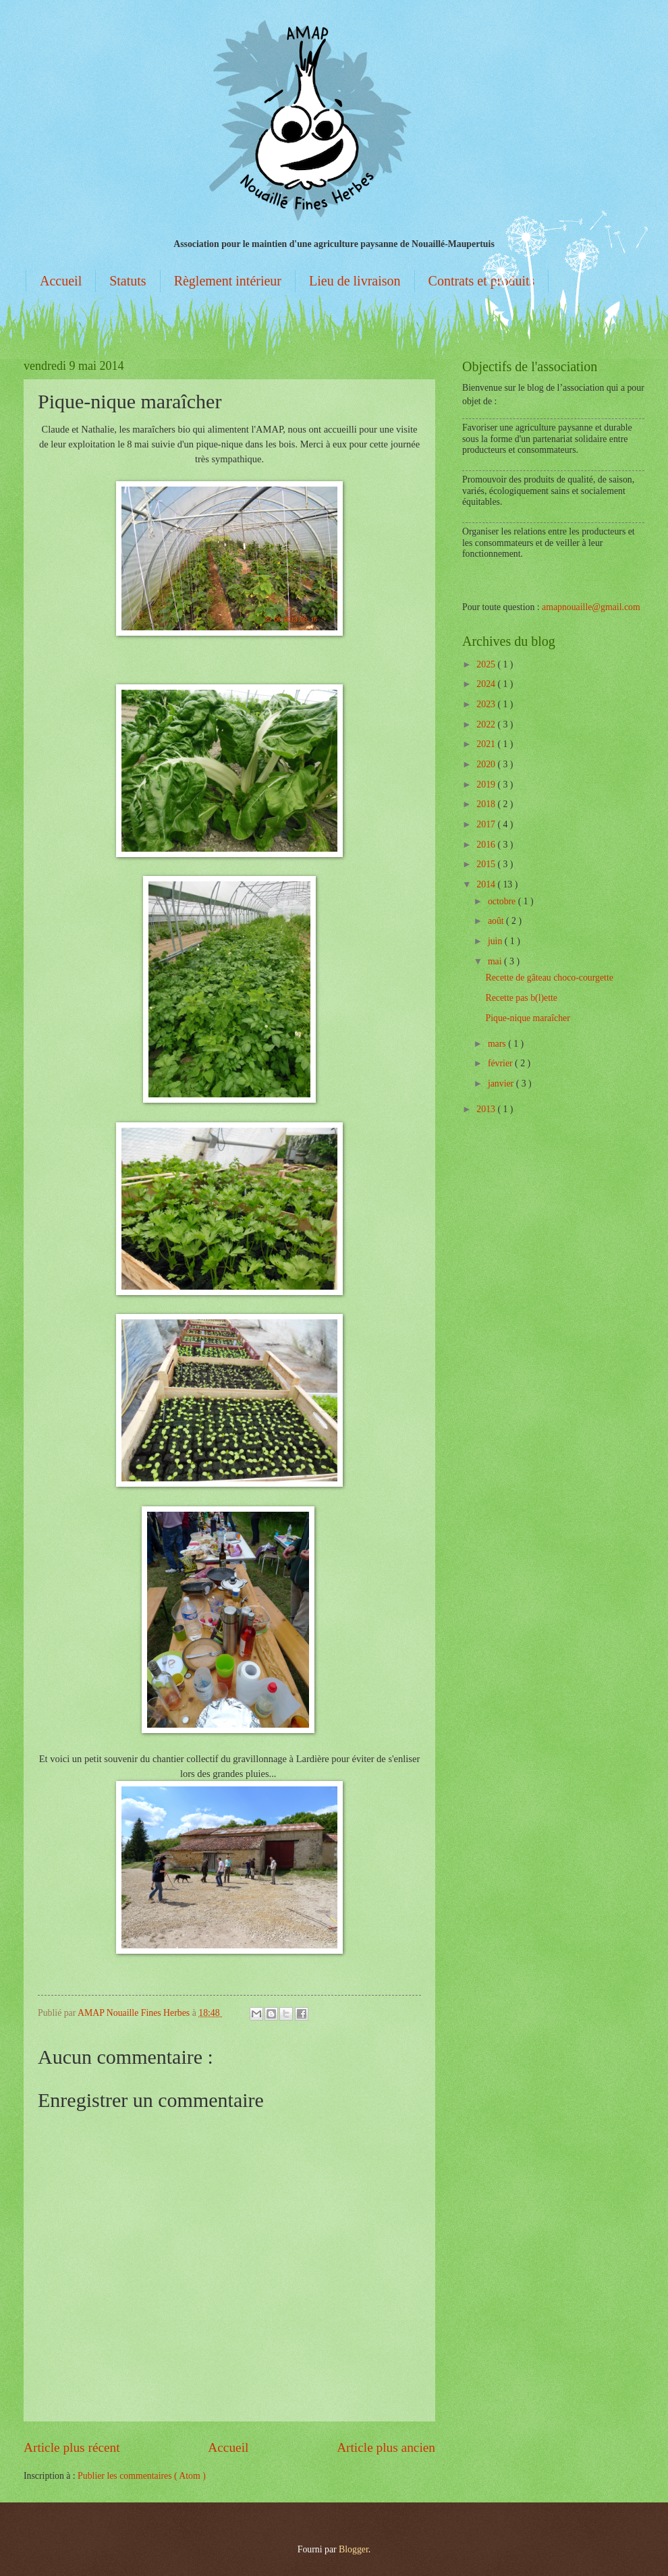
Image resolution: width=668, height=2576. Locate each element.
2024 (486, 684)
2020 (486, 764)
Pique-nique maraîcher (527, 1018)
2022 (486, 724)
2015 (486, 864)
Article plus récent (72, 2447)
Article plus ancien (386, 2447)
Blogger (353, 2549)
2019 (486, 784)
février (501, 1063)
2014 (486, 884)
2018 (486, 804)
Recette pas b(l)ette (521, 998)
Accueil (61, 280)
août (497, 921)
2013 (486, 1109)
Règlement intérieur (227, 280)
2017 (486, 824)
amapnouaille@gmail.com (591, 607)
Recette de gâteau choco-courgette (549, 977)
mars (498, 1044)
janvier (502, 1083)
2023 (486, 704)
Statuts (127, 280)
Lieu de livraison (355, 280)
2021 (486, 744)
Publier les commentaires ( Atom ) (142, 2476)
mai (496, 961)
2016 (486, 845)
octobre (503, 901)
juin (496, 941)
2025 (486, 664)
